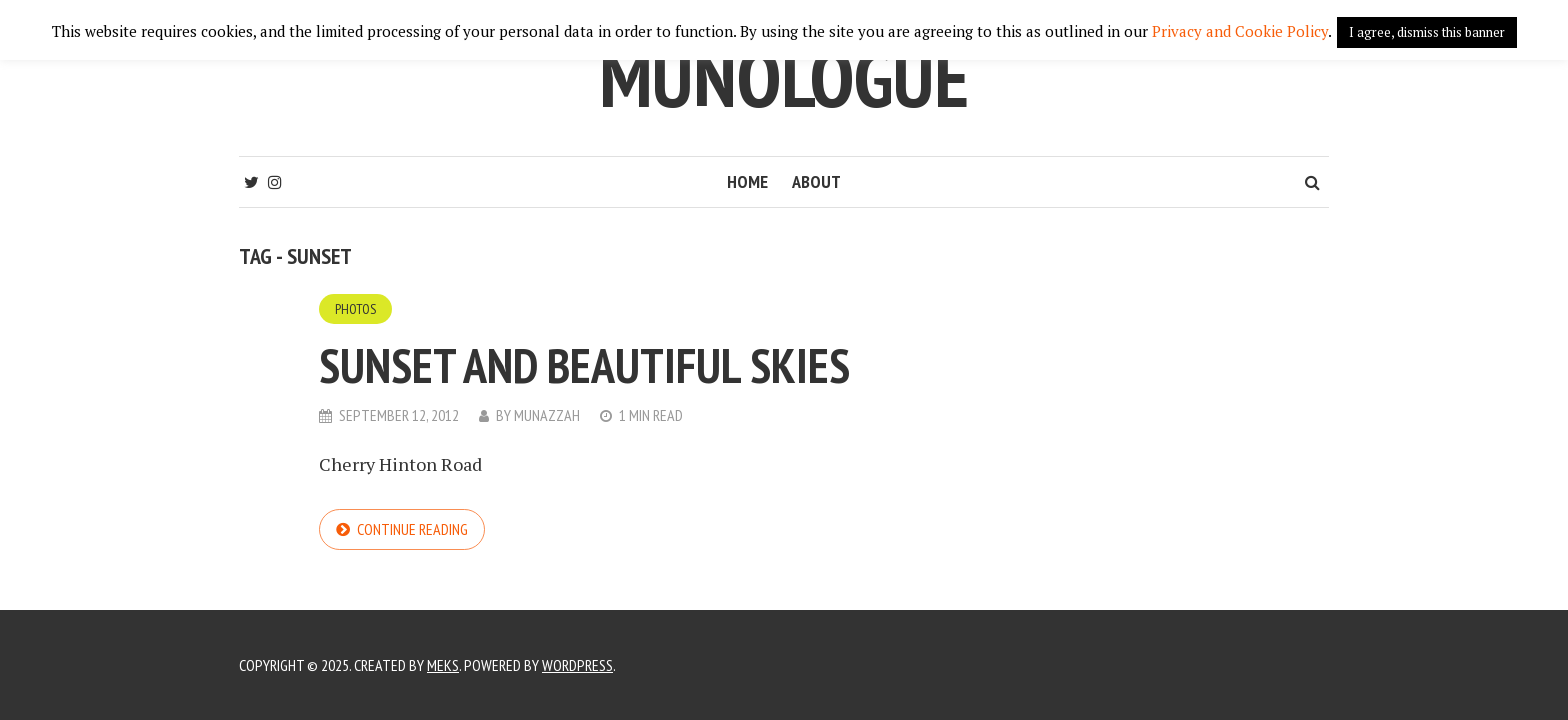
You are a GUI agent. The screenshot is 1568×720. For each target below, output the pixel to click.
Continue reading (412, 529)
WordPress (577, 665)
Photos (355, 309)
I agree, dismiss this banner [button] (1427, 32)
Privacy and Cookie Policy (1240, 31)
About (816, 181)
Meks (443, 665)
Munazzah (547, 415)
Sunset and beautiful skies (584, 365)
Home (747, 181)
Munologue (784, 77)
